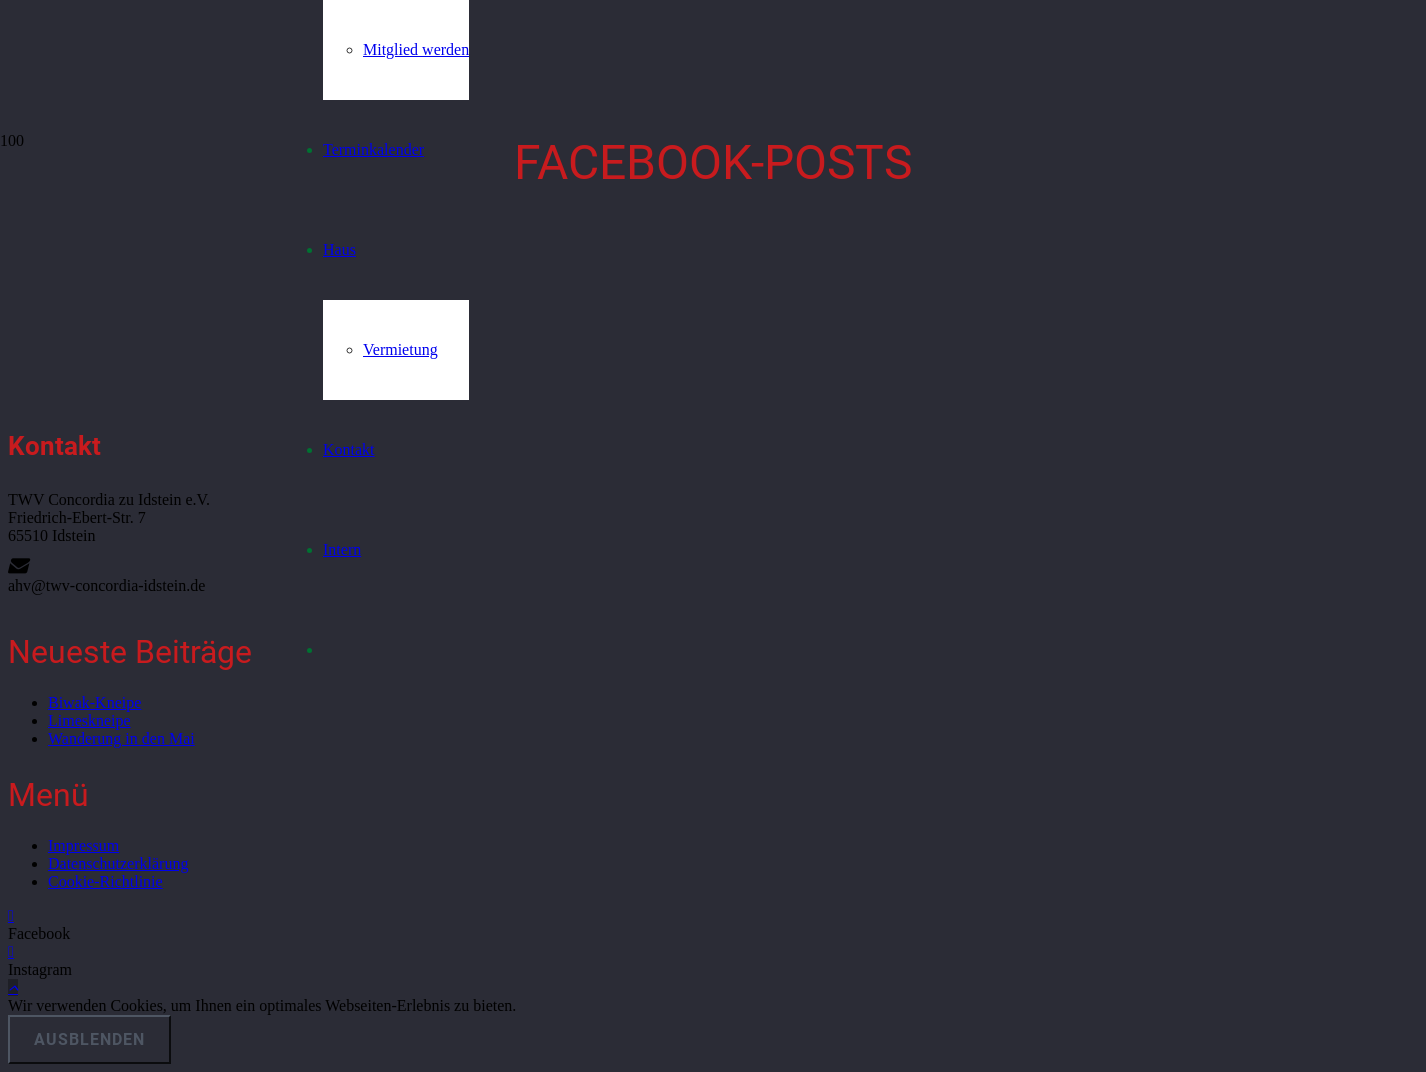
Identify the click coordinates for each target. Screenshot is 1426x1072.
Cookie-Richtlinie (105, 881)
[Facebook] (11, 915)
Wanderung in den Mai (121, 738)
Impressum (83, 845)
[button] (13, 987)
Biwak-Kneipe (94, 702)
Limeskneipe (89, 720)
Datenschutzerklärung (118, 863)
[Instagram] (11, 951)
